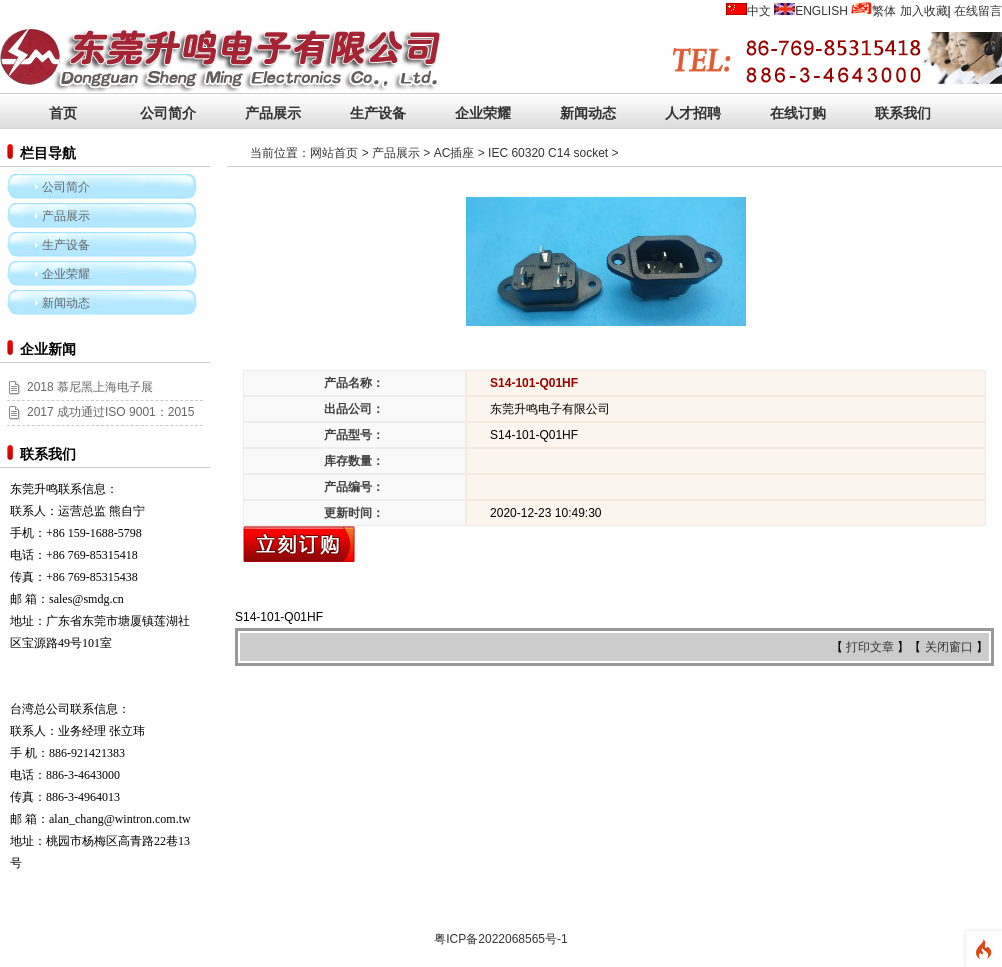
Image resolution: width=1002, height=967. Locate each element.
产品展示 (273, 113)
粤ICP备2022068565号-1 (500, 939)
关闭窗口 (950, 647)
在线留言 (978, 11)
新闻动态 (588, 113)
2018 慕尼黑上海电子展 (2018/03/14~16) (80, 398)
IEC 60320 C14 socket (548, 153)
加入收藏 (924, 11)
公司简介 (168, 113)
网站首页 (334, 153)
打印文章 (871, 647)
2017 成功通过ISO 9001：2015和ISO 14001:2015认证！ (100, 423)
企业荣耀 (483, 113)
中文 (759, 11)
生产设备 (378, 113)
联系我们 (903, 113)
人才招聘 (693, 113)
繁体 (884, 11)
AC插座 (454, 153)
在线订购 (798, 113)
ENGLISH (821, 11)
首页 (63, 113)
